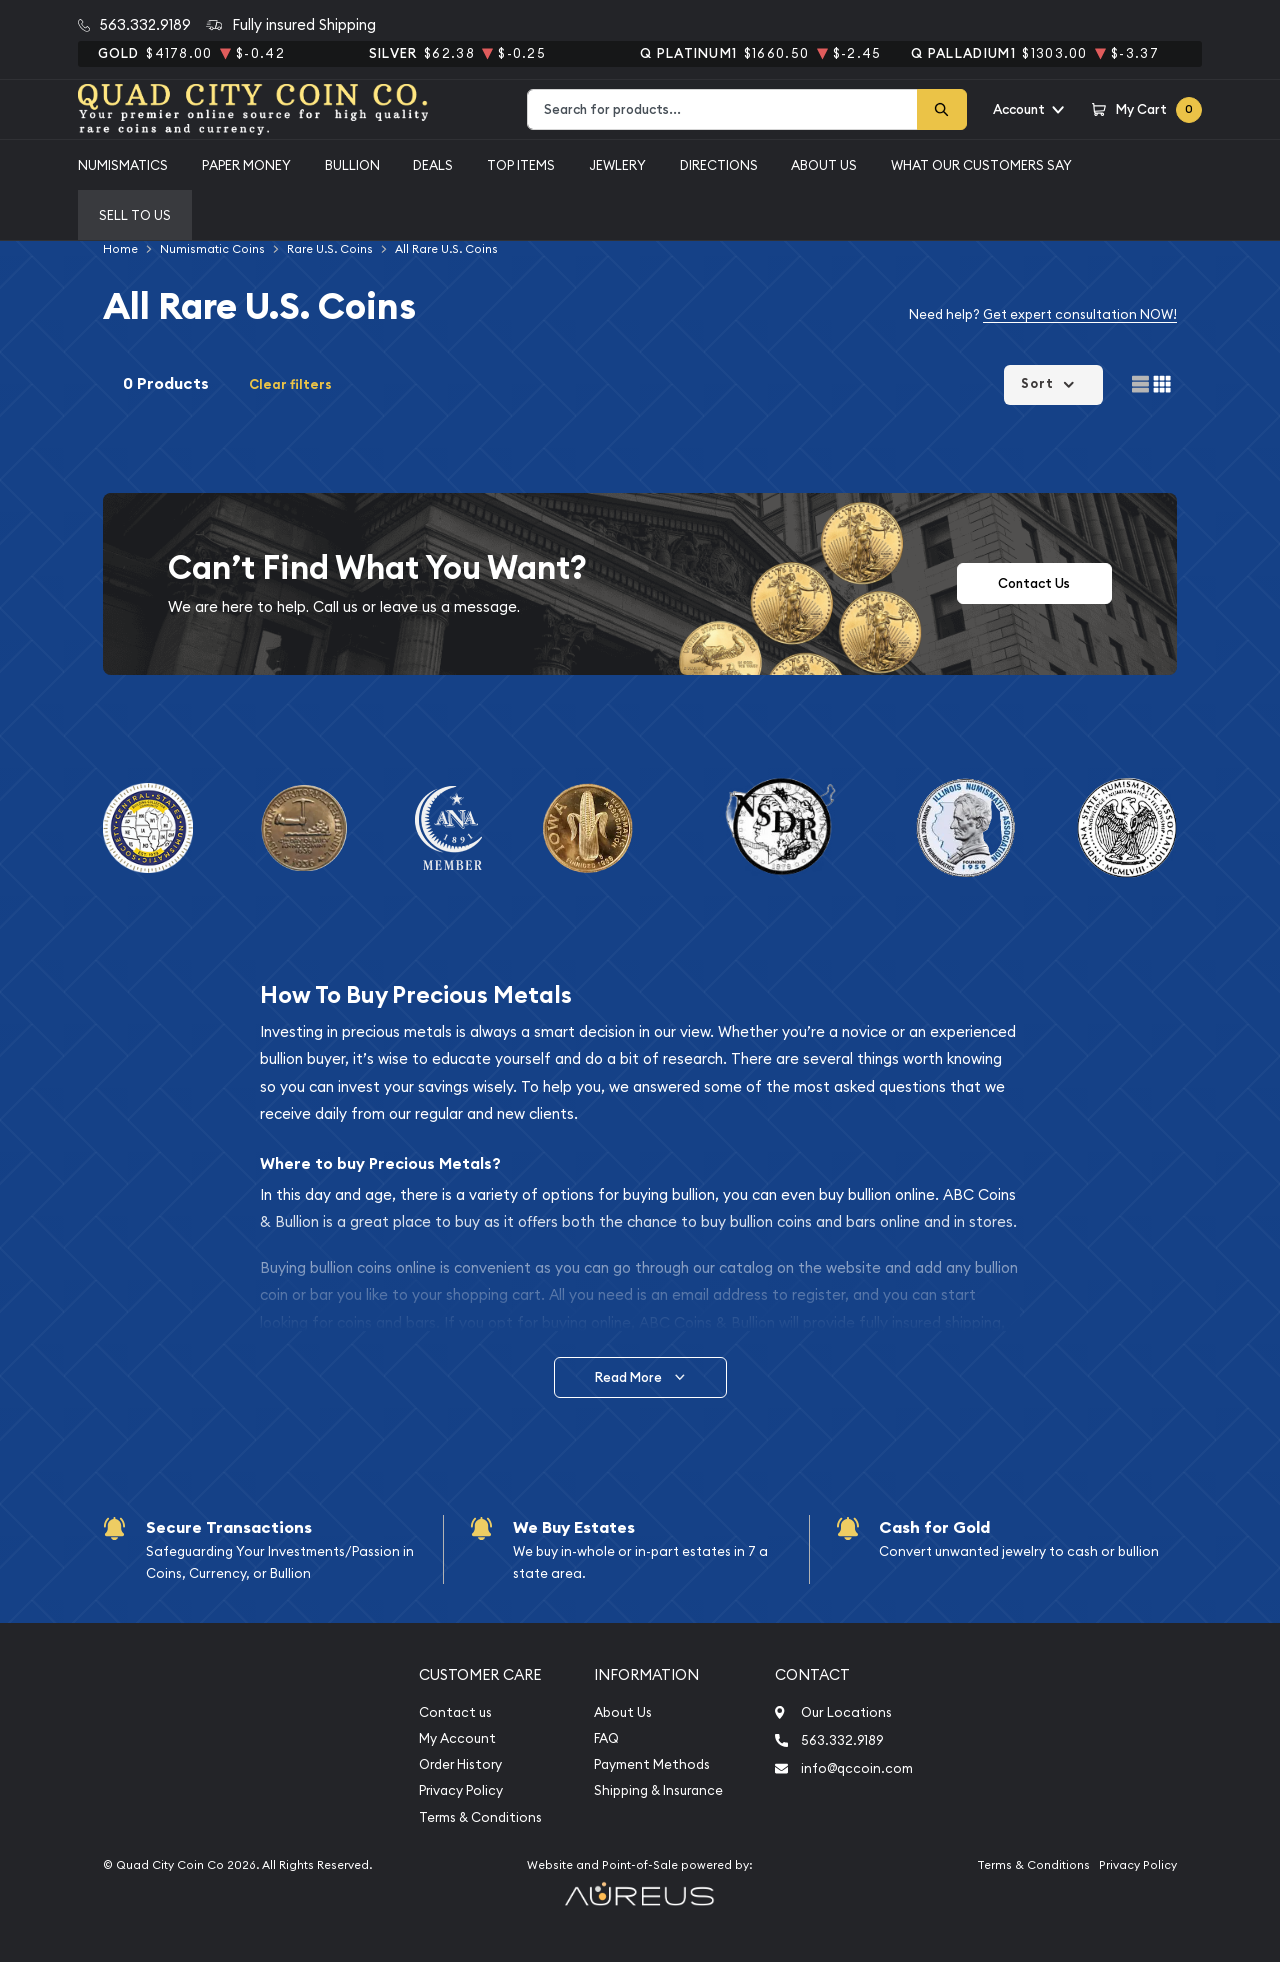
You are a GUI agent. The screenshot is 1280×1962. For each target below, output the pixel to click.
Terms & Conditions (480, 1817)
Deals (433, 165)
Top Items (521, 165)
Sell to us (135, 215)
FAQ (606, 1738)
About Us (824, 165)
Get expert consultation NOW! (1080, 314)
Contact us (455, 1712)
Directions (719, 165)
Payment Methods (652, 1764)
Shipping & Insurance (658, 1790)
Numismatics (123, 165)
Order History (460, 1764)
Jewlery (617, 165)
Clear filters (290, 384)
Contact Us (1034, 583)
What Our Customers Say (981, 165)
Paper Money (246, 165)
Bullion (352, 165)
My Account (457, 1738)
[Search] (942, 109)
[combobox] (722, 109)
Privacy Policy (461, 1790)
